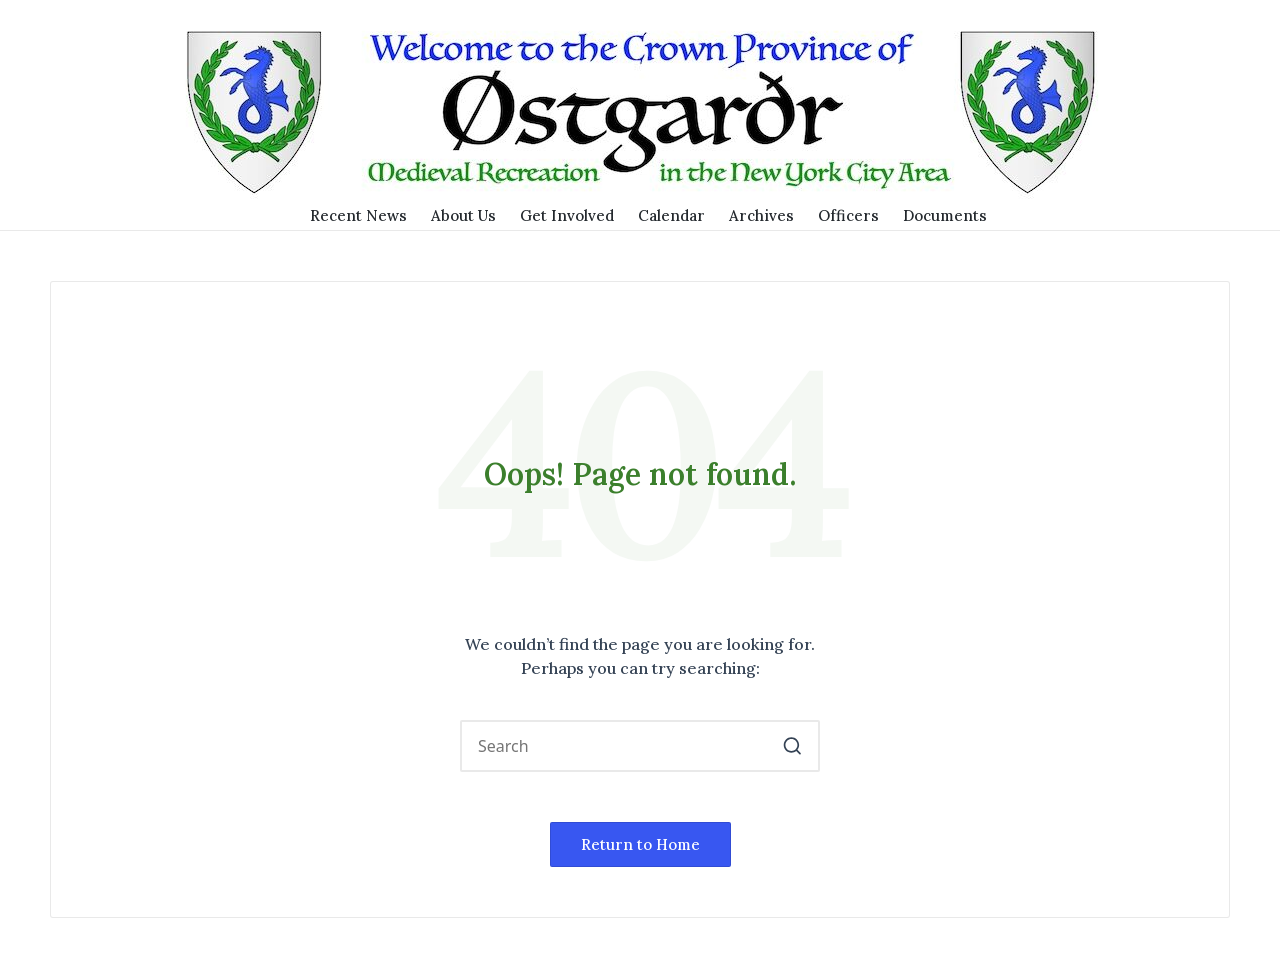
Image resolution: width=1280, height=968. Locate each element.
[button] (792, 746)
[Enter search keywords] (640, 746)
